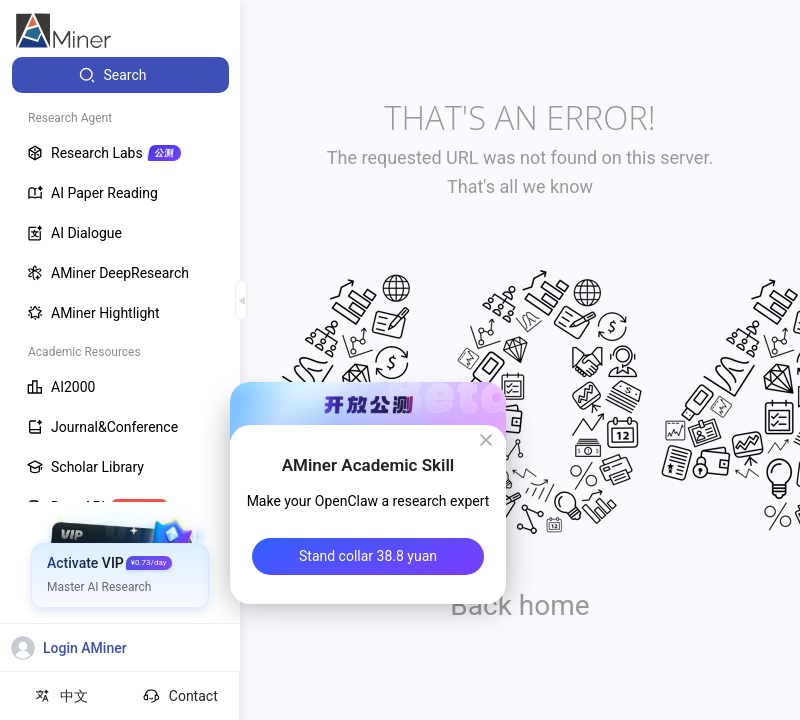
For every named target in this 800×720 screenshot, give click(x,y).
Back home (519, 605)
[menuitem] (120, 75)
